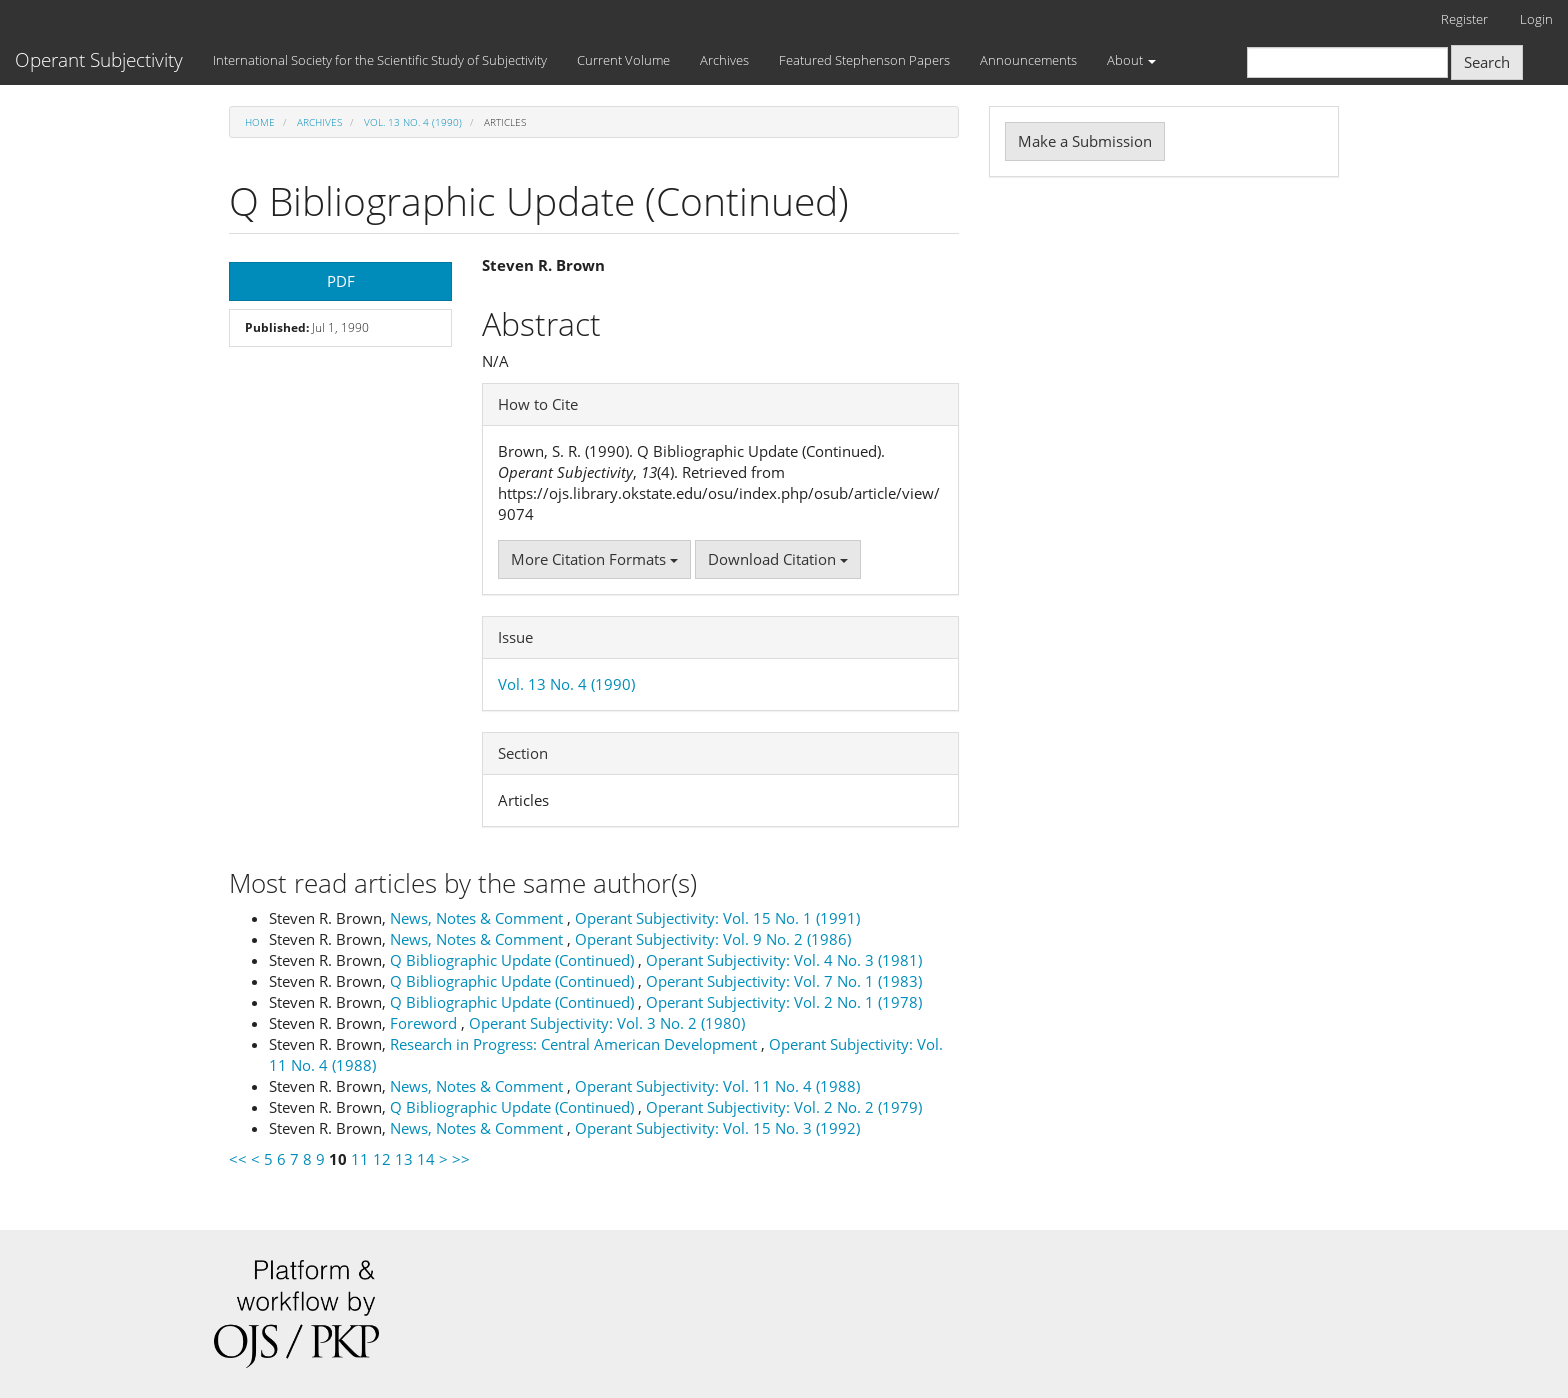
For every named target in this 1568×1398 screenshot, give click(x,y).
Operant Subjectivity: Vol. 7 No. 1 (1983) (784, 981)
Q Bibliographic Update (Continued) (514, 960)
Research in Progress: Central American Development (575, 1044)
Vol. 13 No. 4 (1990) (413, 122)
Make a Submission (1085, 141)
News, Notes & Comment (478, 918)
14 (426, 1159)
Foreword (425, 1023)
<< (238, 1159)
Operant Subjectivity (99, 60)
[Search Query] (1347, 62)
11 (360, 1159)
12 (382, 1159)
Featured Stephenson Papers (864, 60)
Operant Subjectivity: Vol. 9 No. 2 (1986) (713, 939)
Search (1487, 62)
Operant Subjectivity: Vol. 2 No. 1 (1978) (784, 1002)
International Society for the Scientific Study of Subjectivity (380, 60)
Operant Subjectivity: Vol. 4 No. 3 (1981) (784, 960)
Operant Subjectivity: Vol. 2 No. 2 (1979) (784, 1107)
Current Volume (623, 60)
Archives (724, 60)
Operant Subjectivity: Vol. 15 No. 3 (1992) (717, 1128)
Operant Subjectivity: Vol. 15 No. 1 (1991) (717, 918)
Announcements (1028, 60)
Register (1464, 19)
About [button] (1131, 60)
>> (461, 1159)
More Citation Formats (594, 559)
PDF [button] (341, 281)
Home (260, 122)
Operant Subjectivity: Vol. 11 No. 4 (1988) (717, 1086)
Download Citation (778, 559)
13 (404, 1159)
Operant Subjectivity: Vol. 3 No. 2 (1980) (607, 1023)
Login (1536, 19)
